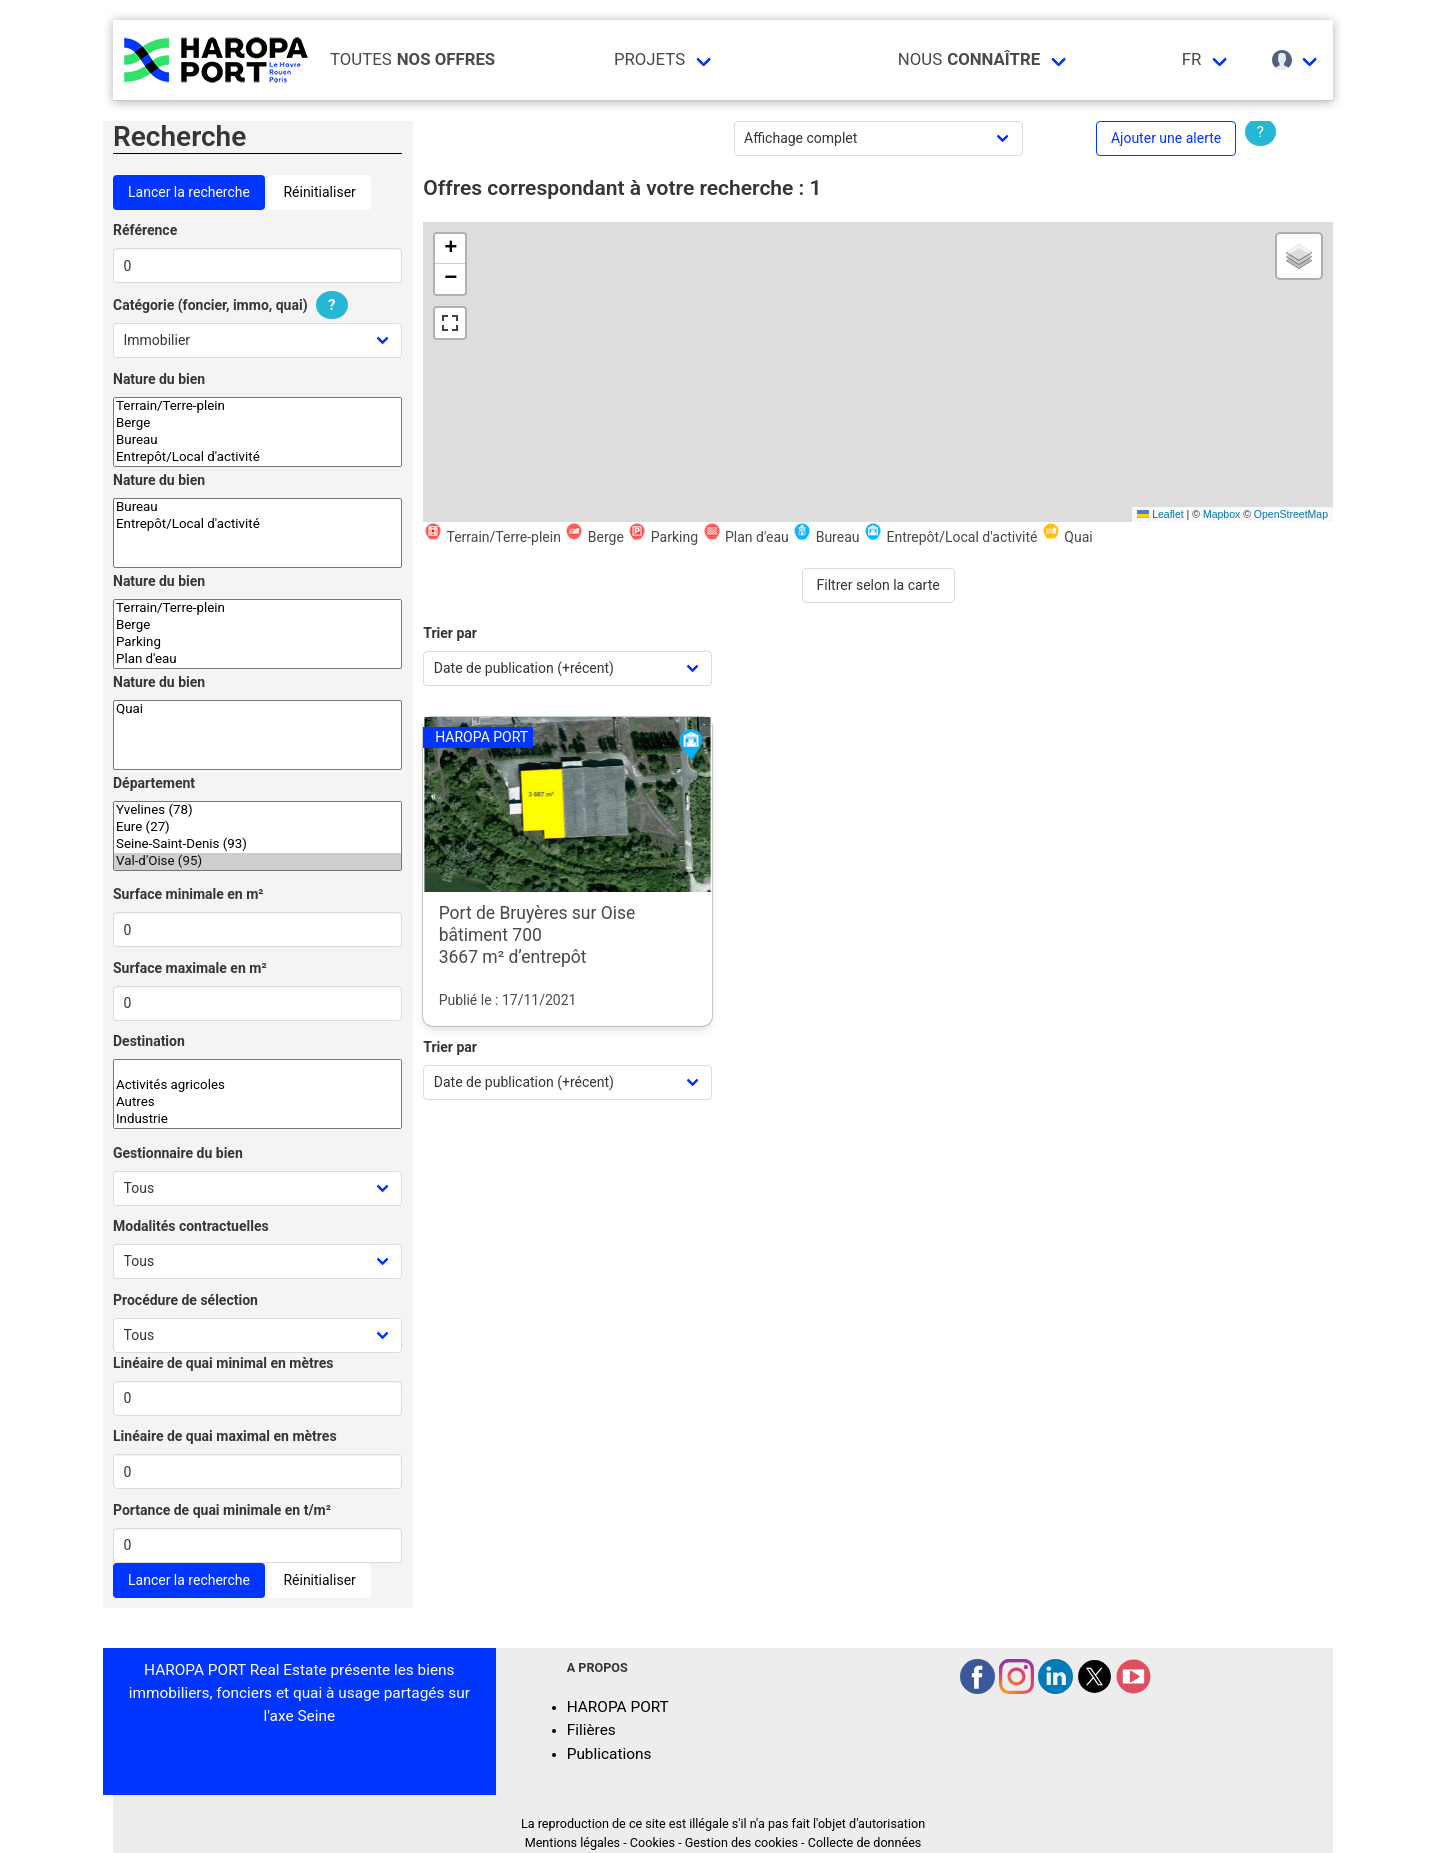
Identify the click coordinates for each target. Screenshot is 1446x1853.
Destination (149, 1041)
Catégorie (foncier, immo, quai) (233, 305)
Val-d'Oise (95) (257, 861)
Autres (257, 1102)
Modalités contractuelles (191, 1226)
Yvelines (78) (257, 810)
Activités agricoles (257, 1085)
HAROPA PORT (618, 1707)
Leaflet (1160, 514)
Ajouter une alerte (1166, 138)
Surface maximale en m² (190, 968)
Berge (257, 423)
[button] (450, 249)
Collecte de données (865, 1842)
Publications (609, 1754)
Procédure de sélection (185, 1300)
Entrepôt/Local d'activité (257, 457)
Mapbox (1221, 514)
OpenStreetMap (1291, 514)
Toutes (412, 59)
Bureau (257, 440)
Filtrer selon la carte (878, 585)
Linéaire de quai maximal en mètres (225, 1436)
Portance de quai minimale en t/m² (222, 1510)
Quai (257, 709)
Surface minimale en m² (188, 894)
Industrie (257, 1119)
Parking (257, 642)
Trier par (450, 633)
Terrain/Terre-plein (257, 406)
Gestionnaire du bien (178, 1153)
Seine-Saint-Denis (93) (257, 844)
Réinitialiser (319, 192)
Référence (145, 230)
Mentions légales (572, 1842)
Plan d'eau (257, 659)
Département (154, 783)
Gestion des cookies (741, 1842)
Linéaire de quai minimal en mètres (223, 1363)
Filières (591, 1730)
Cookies (652, 1842)
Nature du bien (159, 379)
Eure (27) (257, 827)
